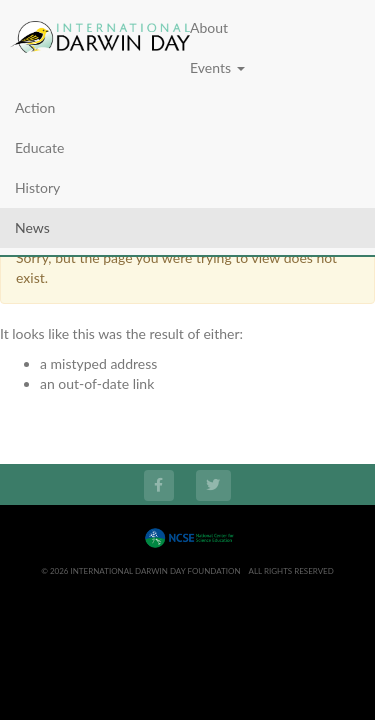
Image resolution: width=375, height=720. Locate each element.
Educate (39, 147)
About (209, 27)
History (37, 187)
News (32, 227)
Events (217, 67)
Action (35, 107)
